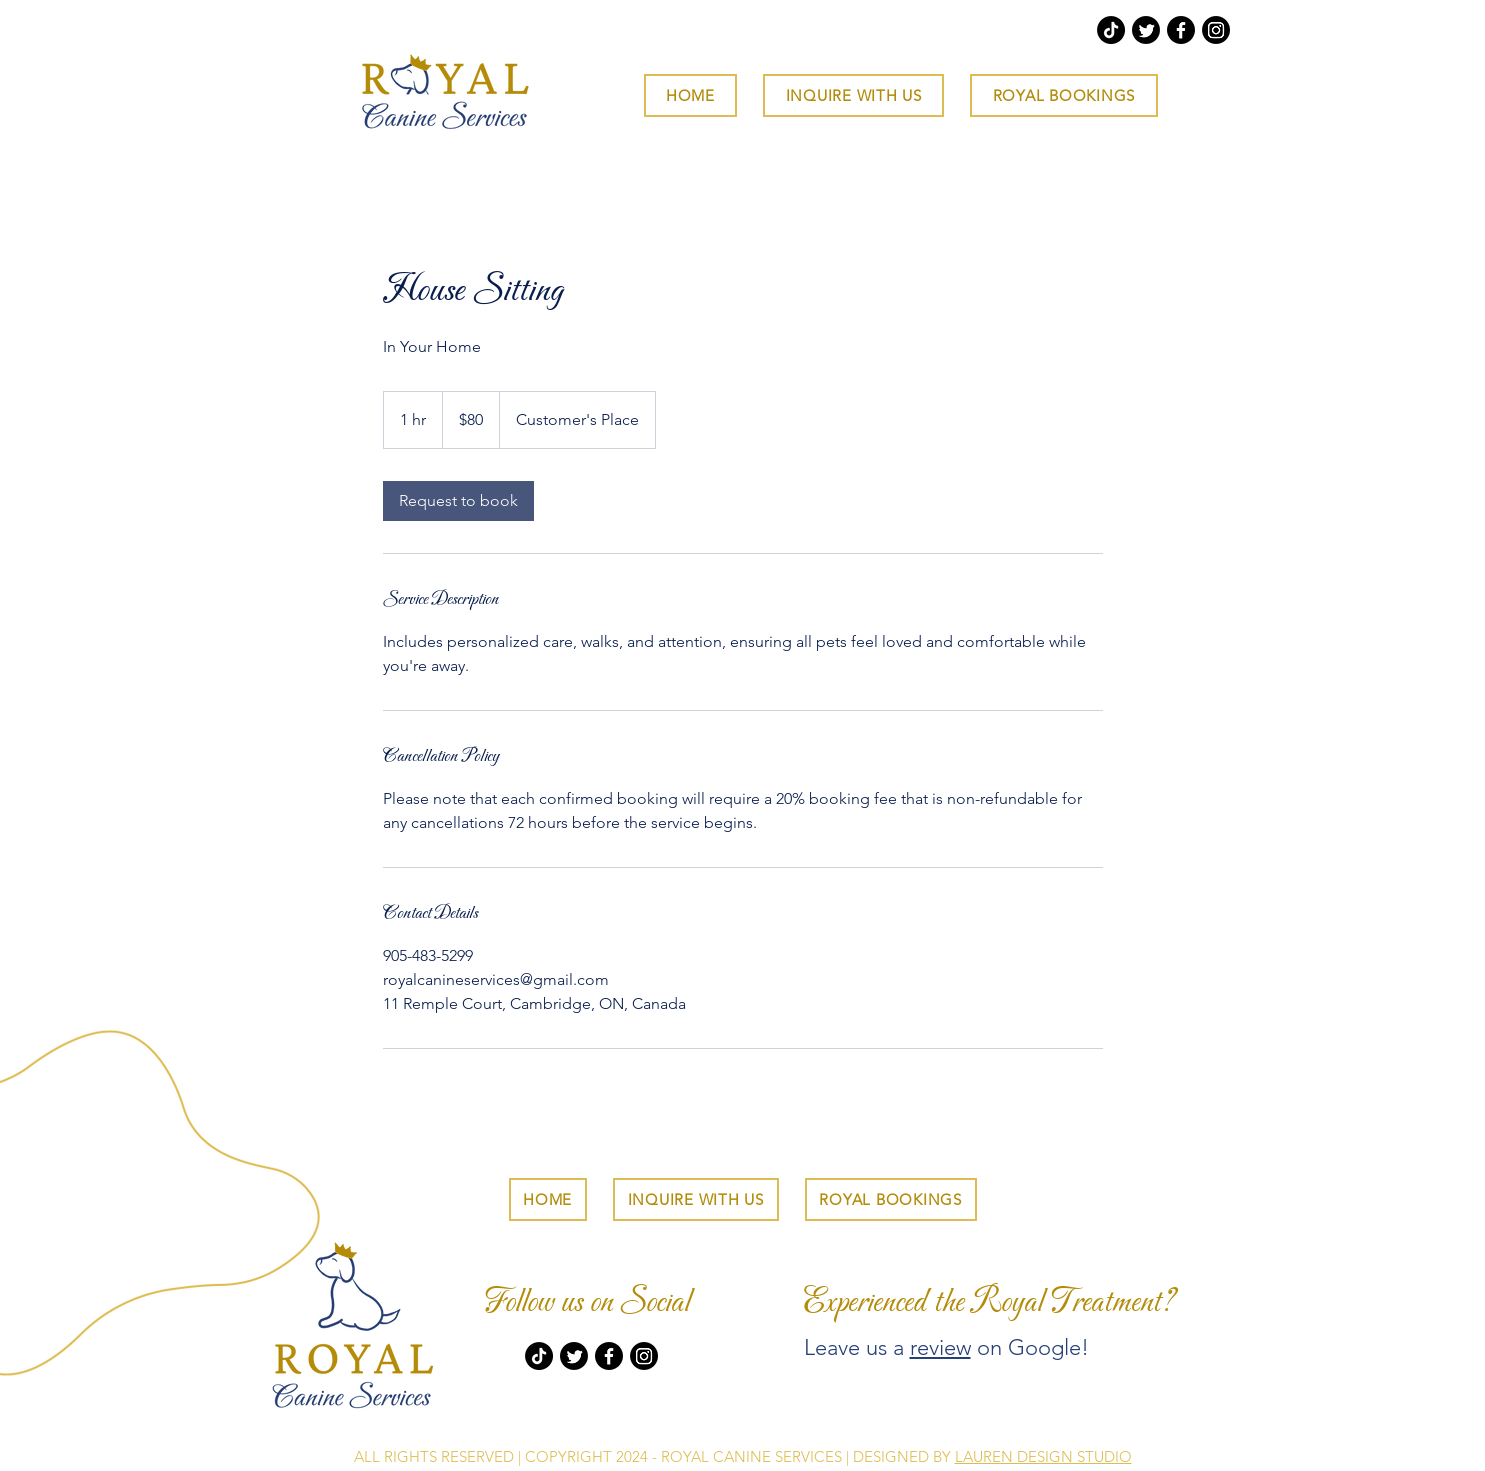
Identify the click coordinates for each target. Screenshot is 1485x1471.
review (940, 1347)
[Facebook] (1181, 30)
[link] (458, 501)
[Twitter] (1146, 30)
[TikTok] (1111, 30)
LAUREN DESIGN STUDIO (1043, 1456)
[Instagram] (1216, 30)
